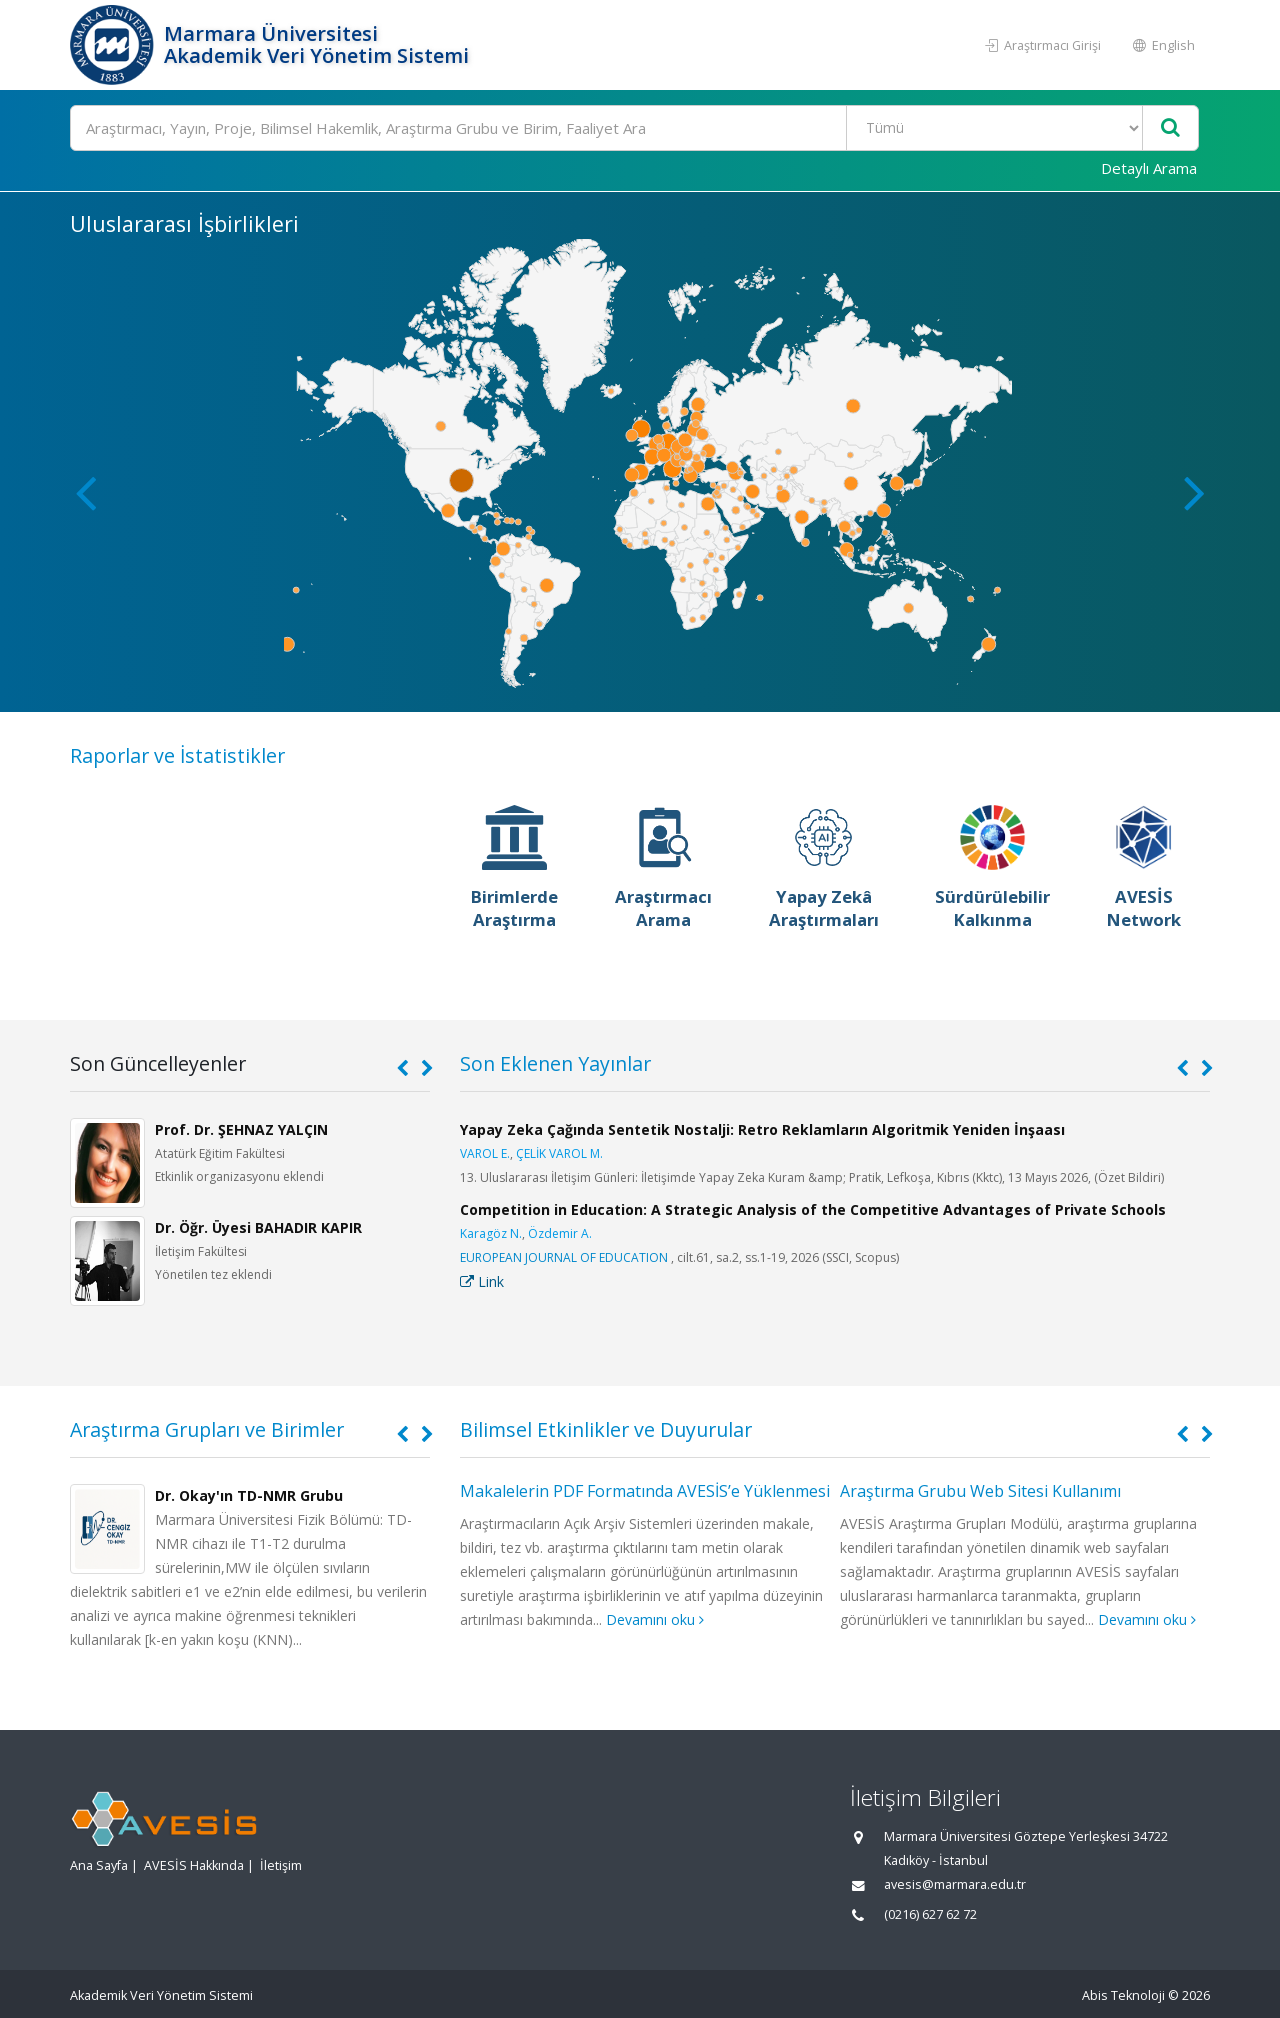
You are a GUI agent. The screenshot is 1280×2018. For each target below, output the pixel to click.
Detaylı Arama (1149, 168)
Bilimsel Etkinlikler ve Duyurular (606, 1429)
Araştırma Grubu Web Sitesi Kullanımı (980, 1491)
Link (482, 1281)
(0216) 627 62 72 (930, 1914)
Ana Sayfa (99, 1865)
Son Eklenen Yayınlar (555, 1063)
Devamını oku (655, 1619)
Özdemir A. (560, 1233)
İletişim (281, 1865)
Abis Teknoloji (1123, 1995)
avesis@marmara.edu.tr (955, 1884)
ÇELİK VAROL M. (559, 1153)
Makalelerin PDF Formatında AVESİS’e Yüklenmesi (645, 1491)
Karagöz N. (491, 1233)
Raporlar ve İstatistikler (177, 755)
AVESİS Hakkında (194, 1865)
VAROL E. (485, 1153)
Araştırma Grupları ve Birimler (207, 1429)
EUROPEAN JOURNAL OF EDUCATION (564, 1257)
